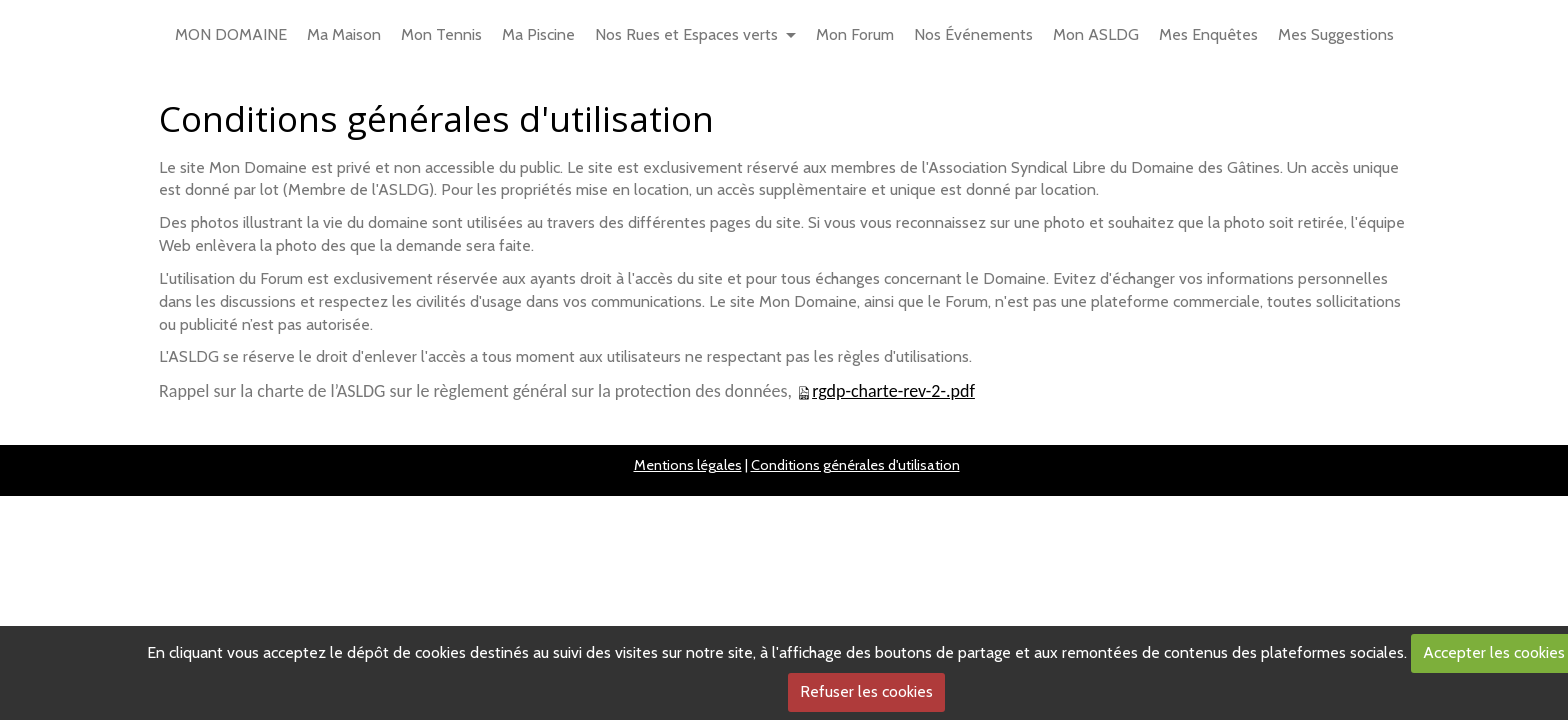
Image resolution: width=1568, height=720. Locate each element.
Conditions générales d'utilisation (855, 465)
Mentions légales (688, 465)
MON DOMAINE (231, 34)
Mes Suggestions (1336, 34)
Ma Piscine (538, 34)
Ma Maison (344, 34)
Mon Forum (855, 34)
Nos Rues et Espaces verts (686, 34)
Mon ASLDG (1096, 34)
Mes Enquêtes (1208, 34)
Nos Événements (973, 34)
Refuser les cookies (866, 691)
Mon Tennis (441, 34)
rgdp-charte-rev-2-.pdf (893, 391)
